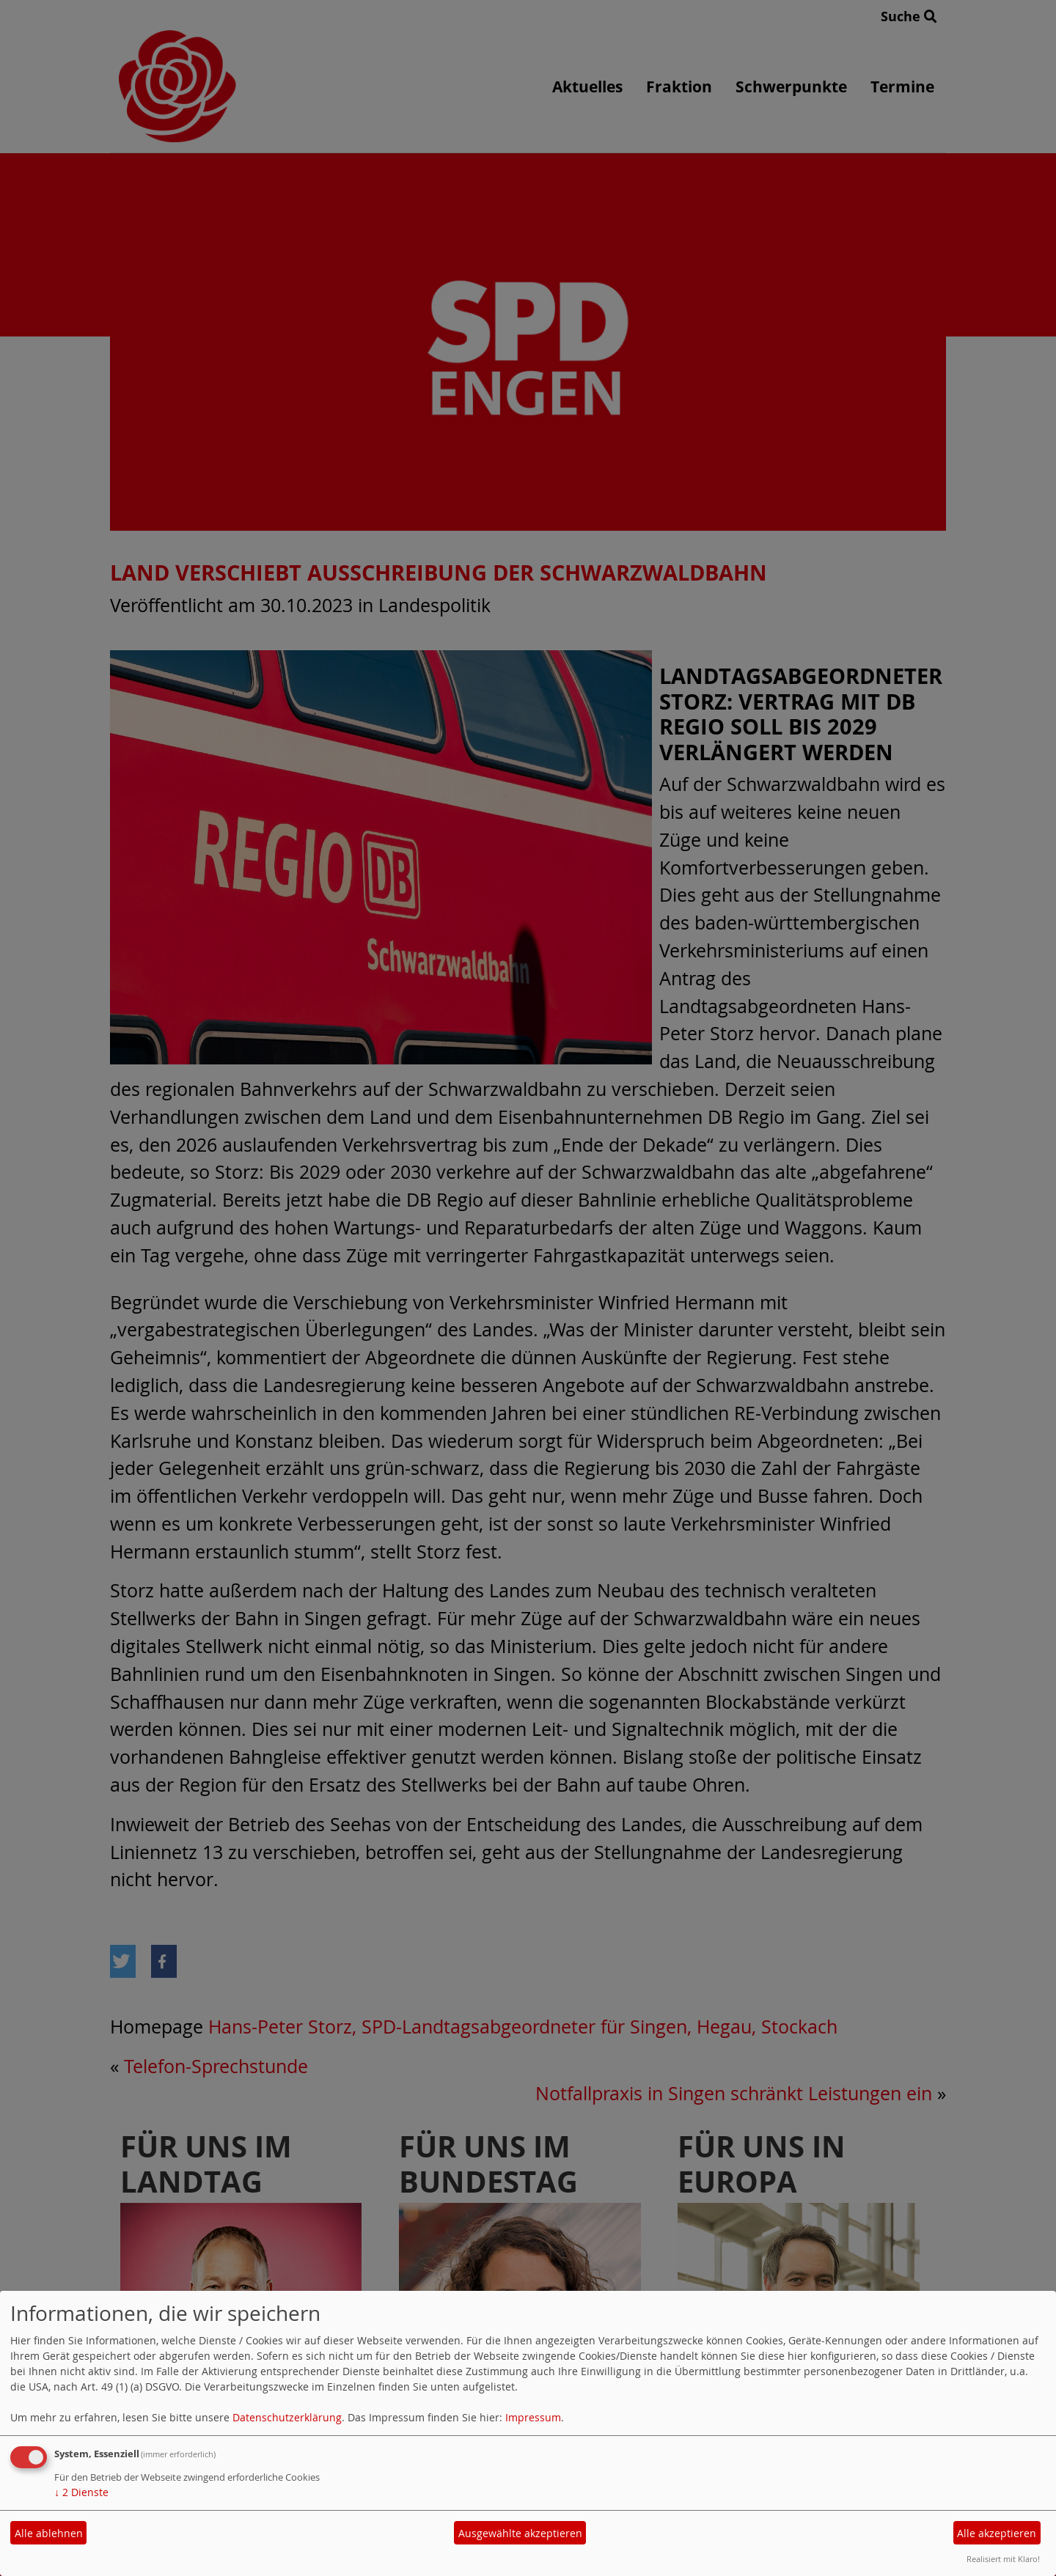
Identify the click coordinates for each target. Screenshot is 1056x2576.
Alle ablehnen (49, 2533)
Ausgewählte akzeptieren (520, 2533)
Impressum (533, 2417)
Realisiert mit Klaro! (1003, 2558)
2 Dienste (81, 2492)
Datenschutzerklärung (287, 2417)
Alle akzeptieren (996, 2533)
